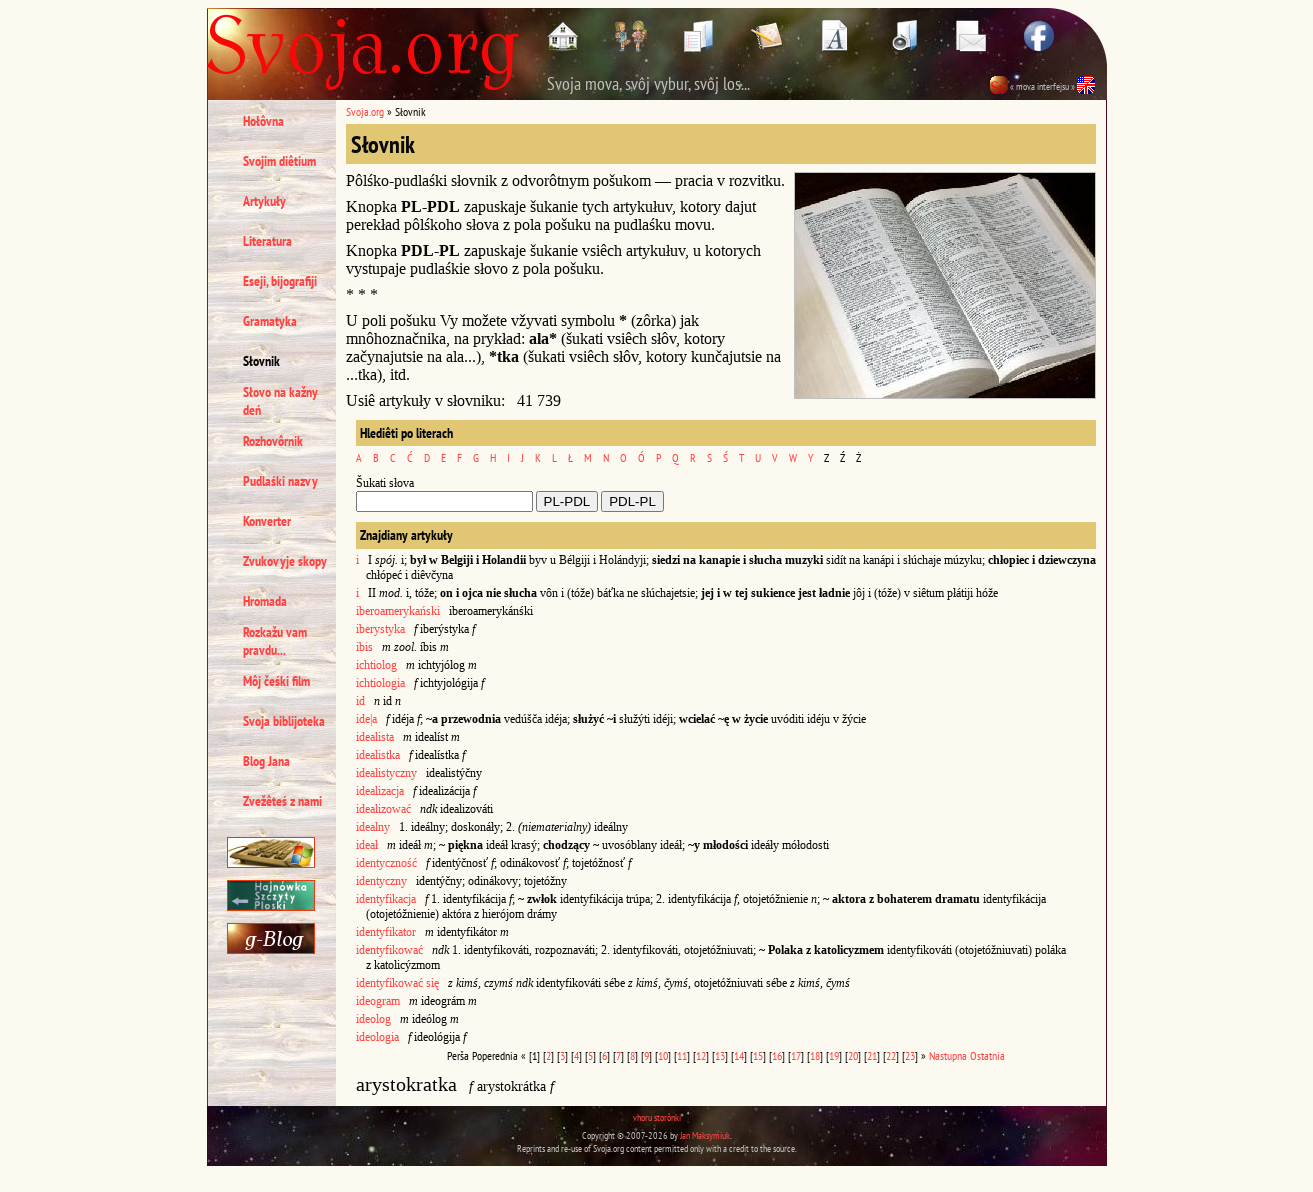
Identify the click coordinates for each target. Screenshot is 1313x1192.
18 (815, 1055)
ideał (367, 845)
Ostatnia (987, 1055)
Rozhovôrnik (273, 441)
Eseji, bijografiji (280, 281)
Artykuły (264, 201)
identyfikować (389, 950)
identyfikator (386, 932)
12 (701, 1055)
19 (834, 1055)
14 (739, 1055)
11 (682, 1055)
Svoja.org (365, 111)
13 (720, 1055)
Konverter (267, 521)
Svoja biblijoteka (284, 721)
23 (910, 1055)
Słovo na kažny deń (280, 401)
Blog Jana (266, 761)
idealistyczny (386, 773)
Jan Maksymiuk (705, 1135)
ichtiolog (376, 665)
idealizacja (380, 791)
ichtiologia (382, 683)
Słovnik (261, 361)
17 (796, 1055)
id (360, 701)
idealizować (383, 809)
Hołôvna (263, 121)
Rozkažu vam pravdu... (275, 641)
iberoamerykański (398, 611)
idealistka (378, 755)
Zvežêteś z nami (282, 801)
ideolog (373, 1019)
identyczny (381, 881)
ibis (364, 647)
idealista (375, 737)
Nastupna (948, 1055)
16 (777, 1055)
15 (758, 1055)
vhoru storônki (657, 1117)
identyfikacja (386, 899)
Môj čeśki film (276, 681)
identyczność (386, 863)
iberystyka (380, 629)
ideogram (378, 1001)
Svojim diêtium (279, 161)
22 (891, 1055)
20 (853, 1055)
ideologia (377, 1037)
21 (872, 1055)
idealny (373, 827)
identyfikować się (397, 983)
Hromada (265, 601)
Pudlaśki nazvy (280, 481)
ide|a (366, 719)
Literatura (267, 241)
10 (663, 1055)
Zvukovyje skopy (285, 561)
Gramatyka (270, 321)
